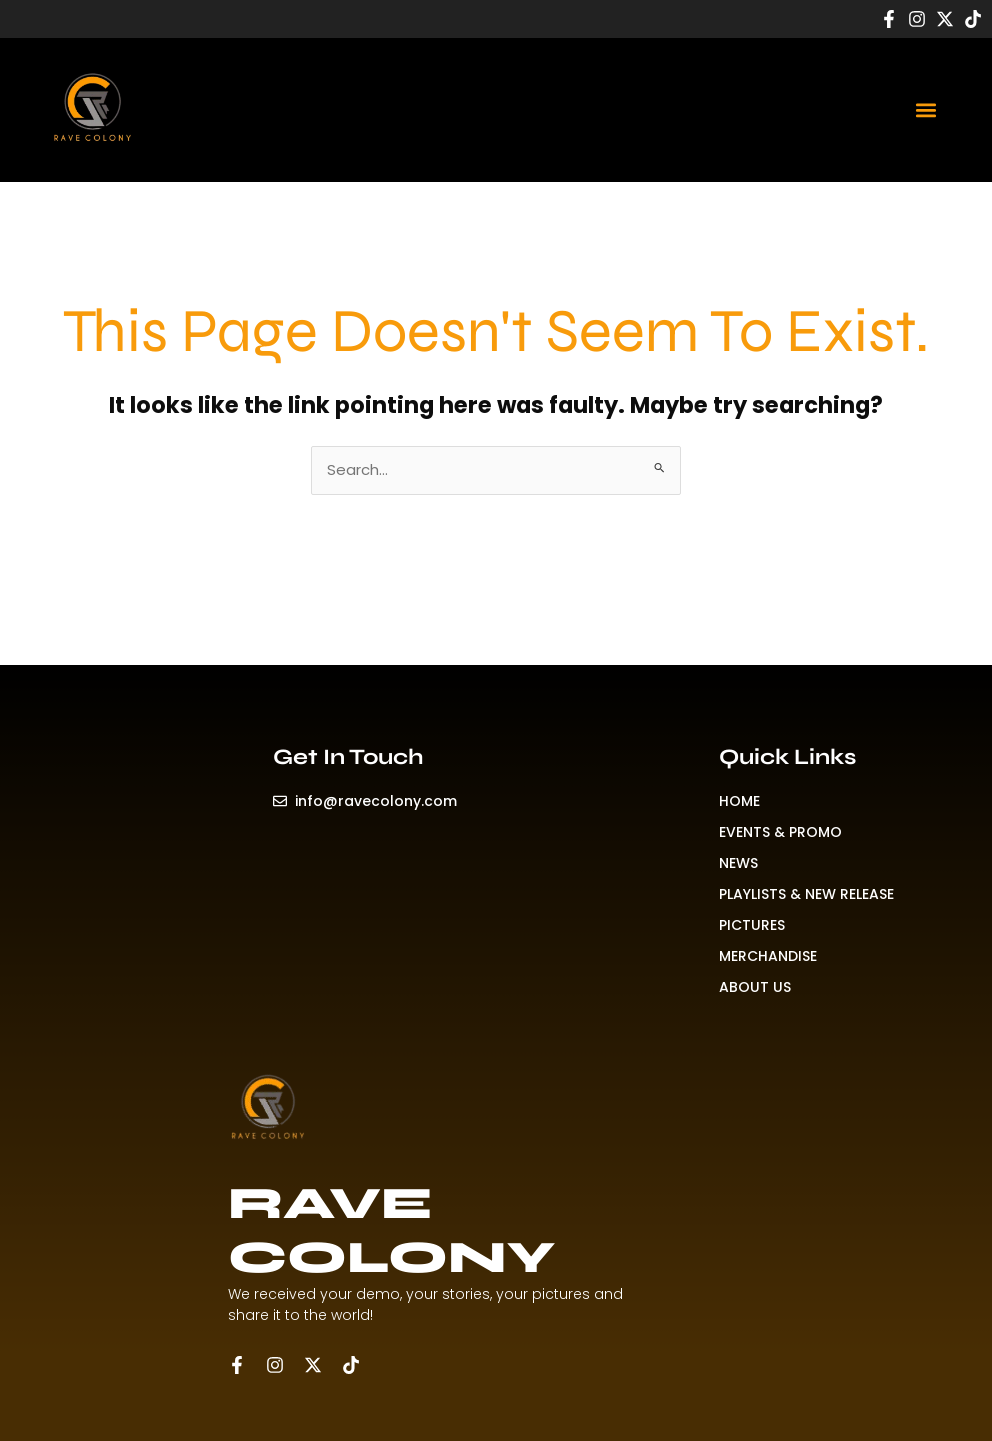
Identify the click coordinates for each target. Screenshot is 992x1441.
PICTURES (752, 925)
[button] (925, 109)
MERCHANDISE (768, 956)
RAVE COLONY (391, 1230)
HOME (739, 801)
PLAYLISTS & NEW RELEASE (806, 894)
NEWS (738, 863)
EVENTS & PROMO (780, 832)
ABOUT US (755, 987)
